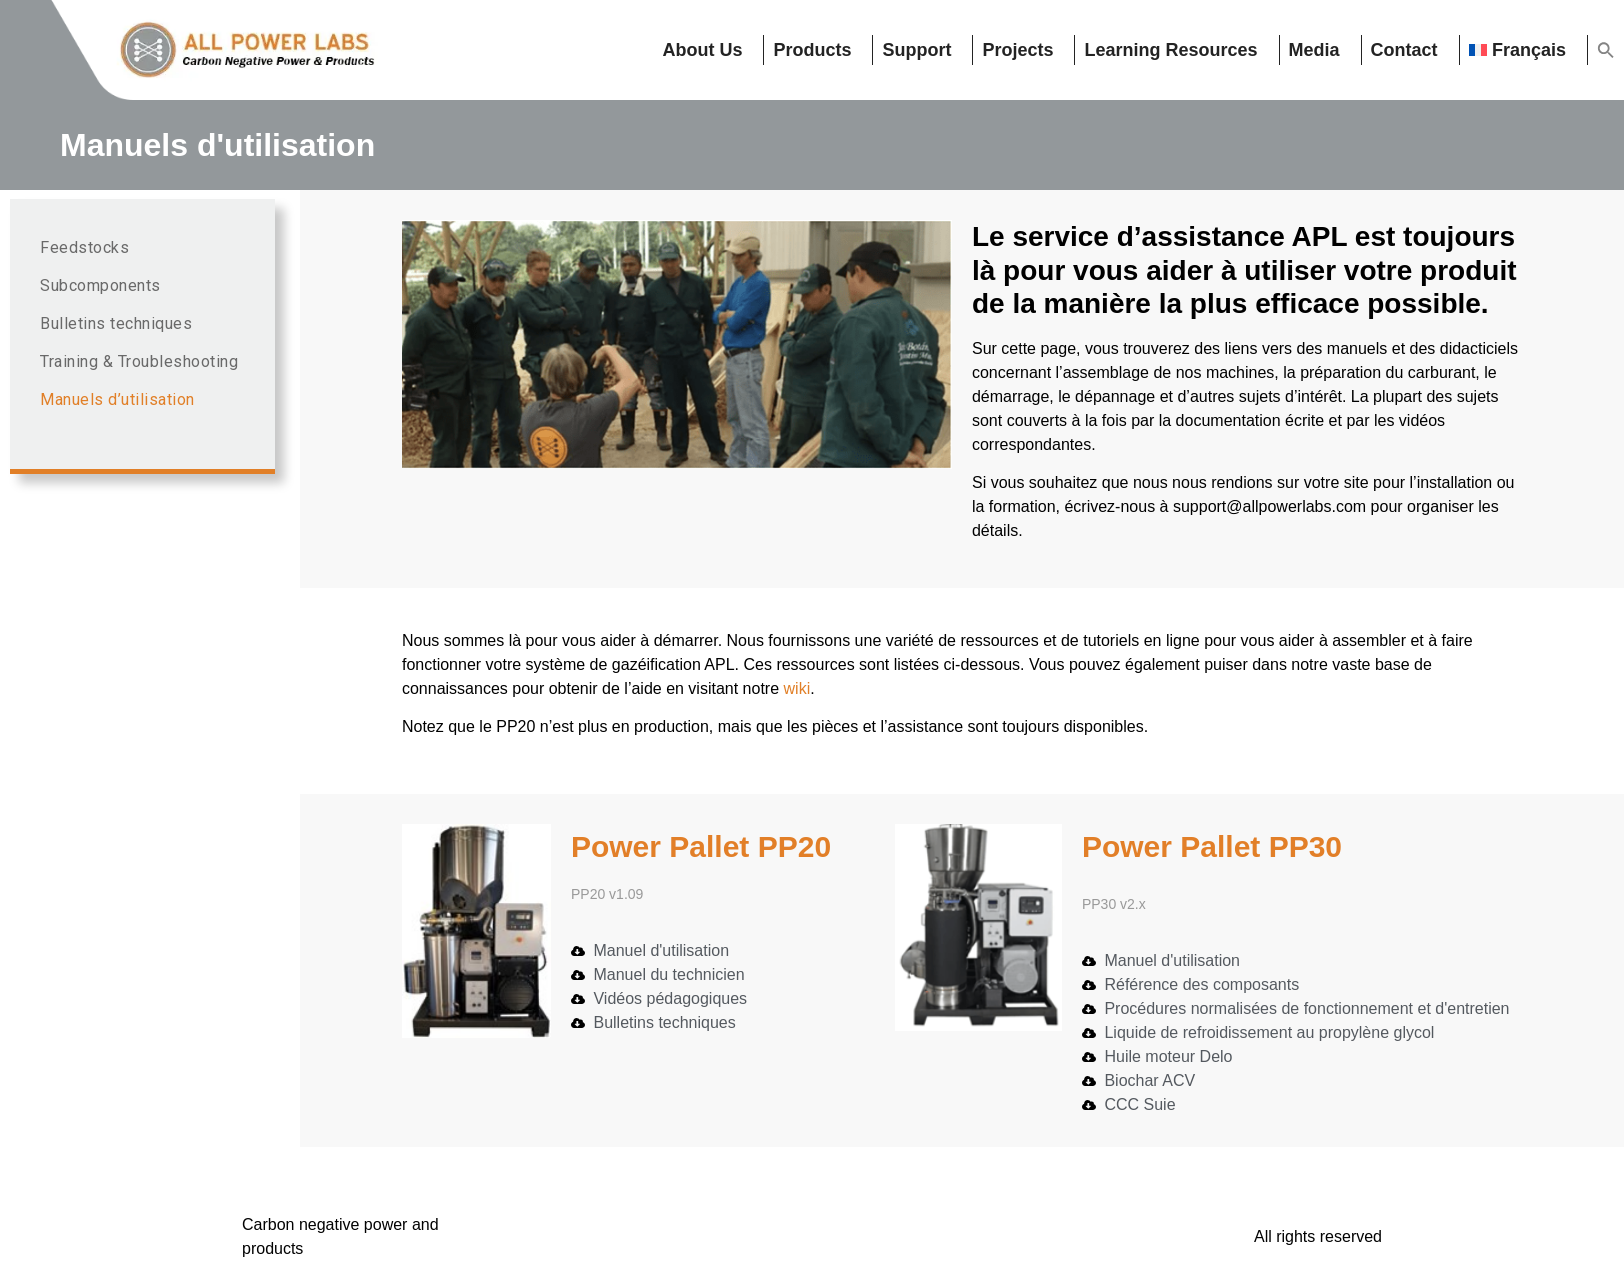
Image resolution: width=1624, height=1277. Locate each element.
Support (916, 50)
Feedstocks (84, 247)
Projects (1017, 50)
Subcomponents (100, 285)
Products (812, 50)
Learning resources (1170, 50)
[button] (1606, 50)
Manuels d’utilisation (117, 399)
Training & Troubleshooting (139, 361)
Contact (1404, 50)
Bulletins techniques (116, 323)
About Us (702, 50)
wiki (797, 688)
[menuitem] (1524, 50)
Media (1314, 50)
